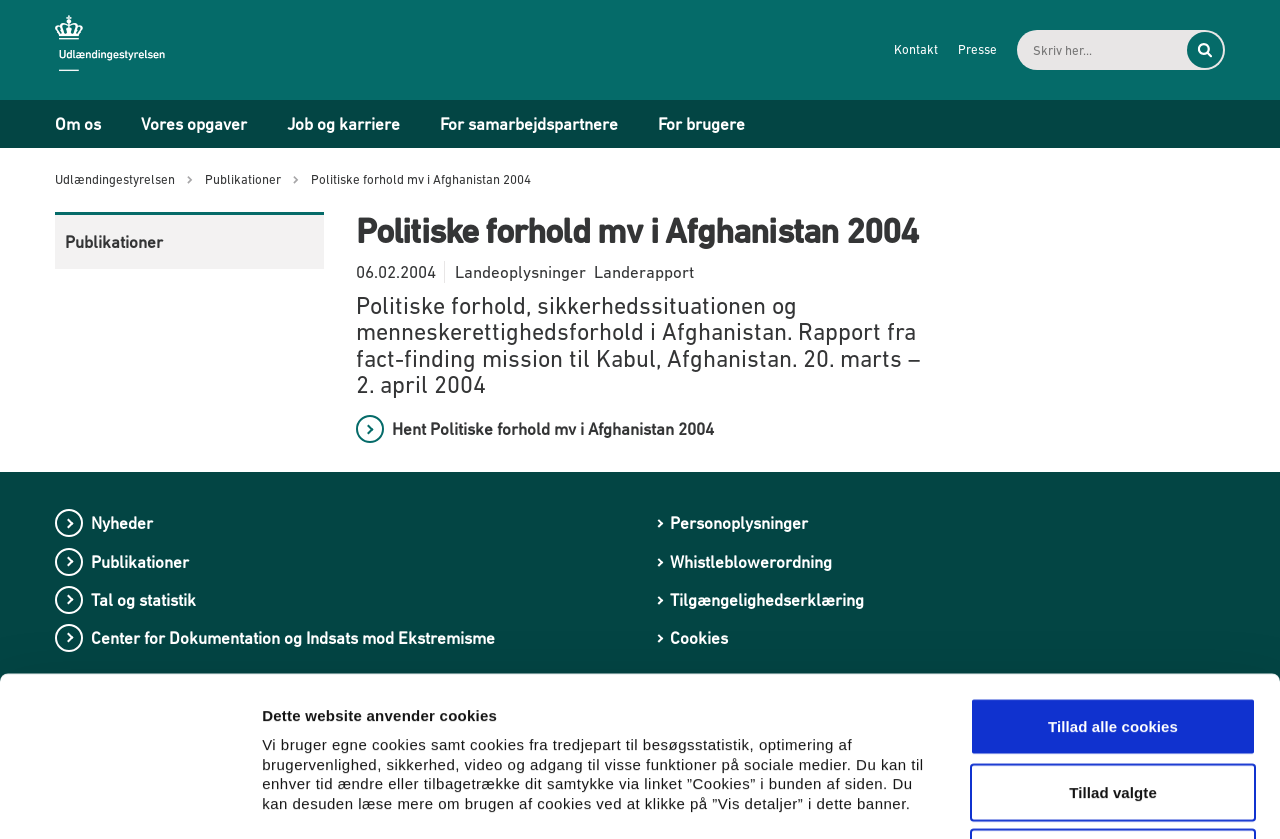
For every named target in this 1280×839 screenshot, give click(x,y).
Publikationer (114, 242)
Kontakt (916, 49)
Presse (977, 49)
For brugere (701, 124)
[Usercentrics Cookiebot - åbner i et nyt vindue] (129, 800)
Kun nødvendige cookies (1113, 707)
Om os (78, 124)
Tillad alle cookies (1113, 576)
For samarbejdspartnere (529, 124)
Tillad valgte (1113, 642)
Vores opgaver (194, 124)
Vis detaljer (1039, 799)
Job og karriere (343, 124)
